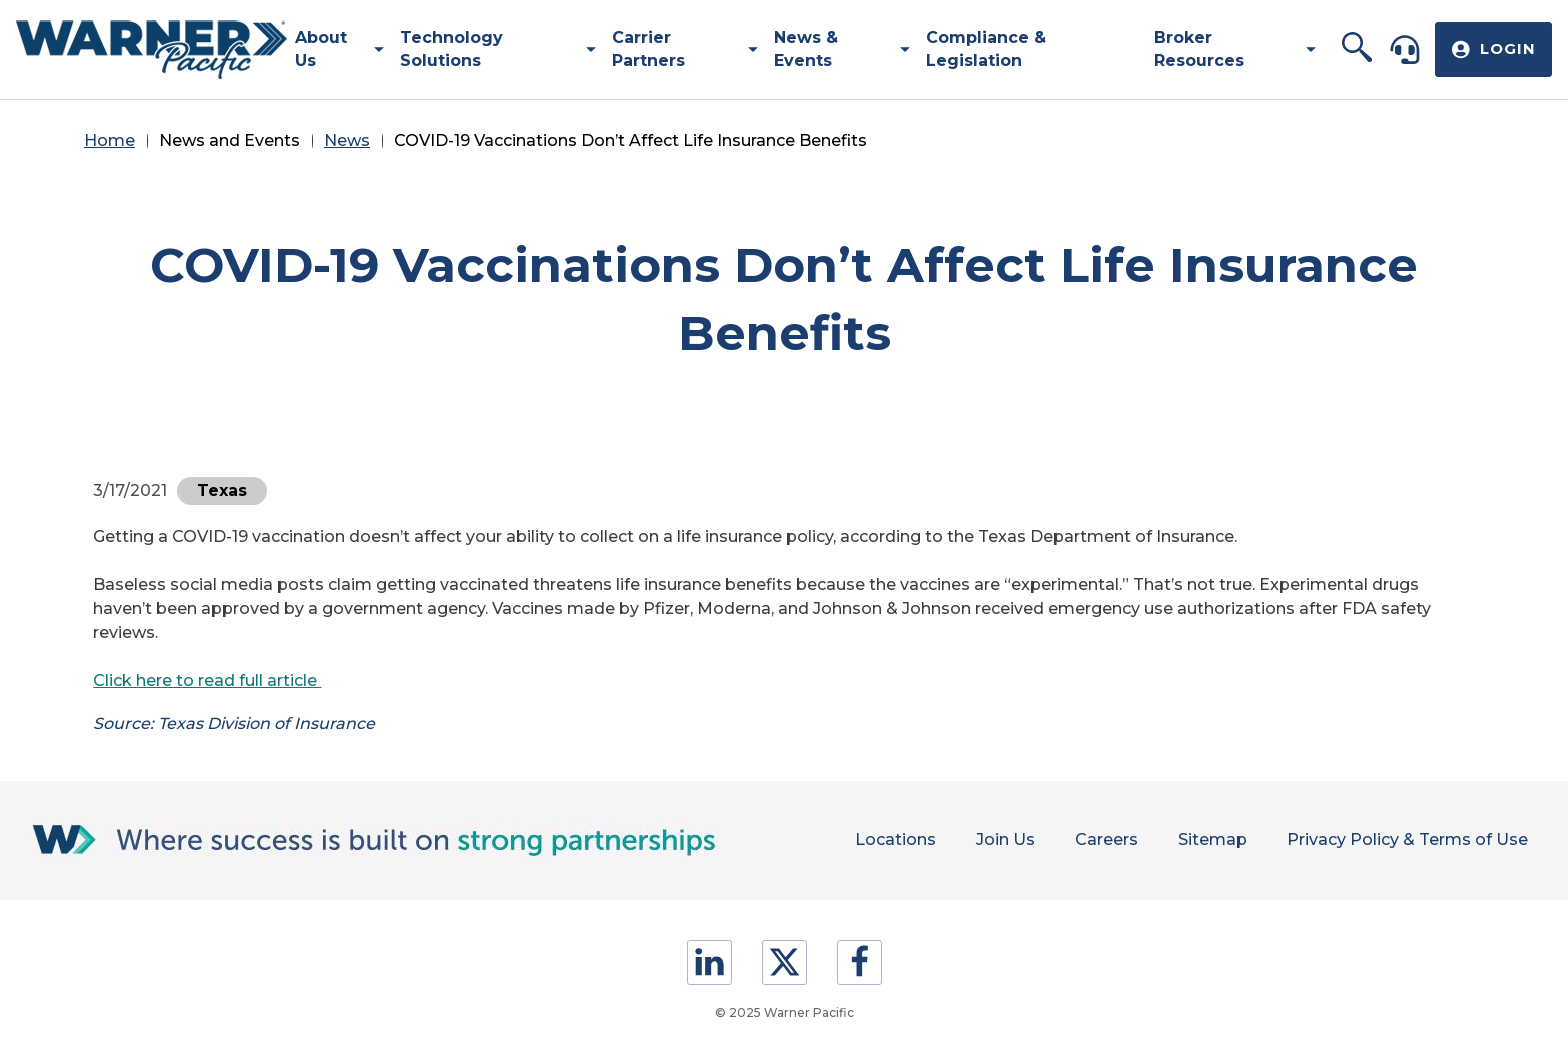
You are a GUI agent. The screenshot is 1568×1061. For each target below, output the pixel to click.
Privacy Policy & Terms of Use (1407, 839)
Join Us (1005, 839)
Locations (895, 839)
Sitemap (1212, 839)
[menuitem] (332, 49)
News (347, 140)
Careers (1106, 839)
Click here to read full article (207, 680)
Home (109, 140)
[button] (1357, 49)
